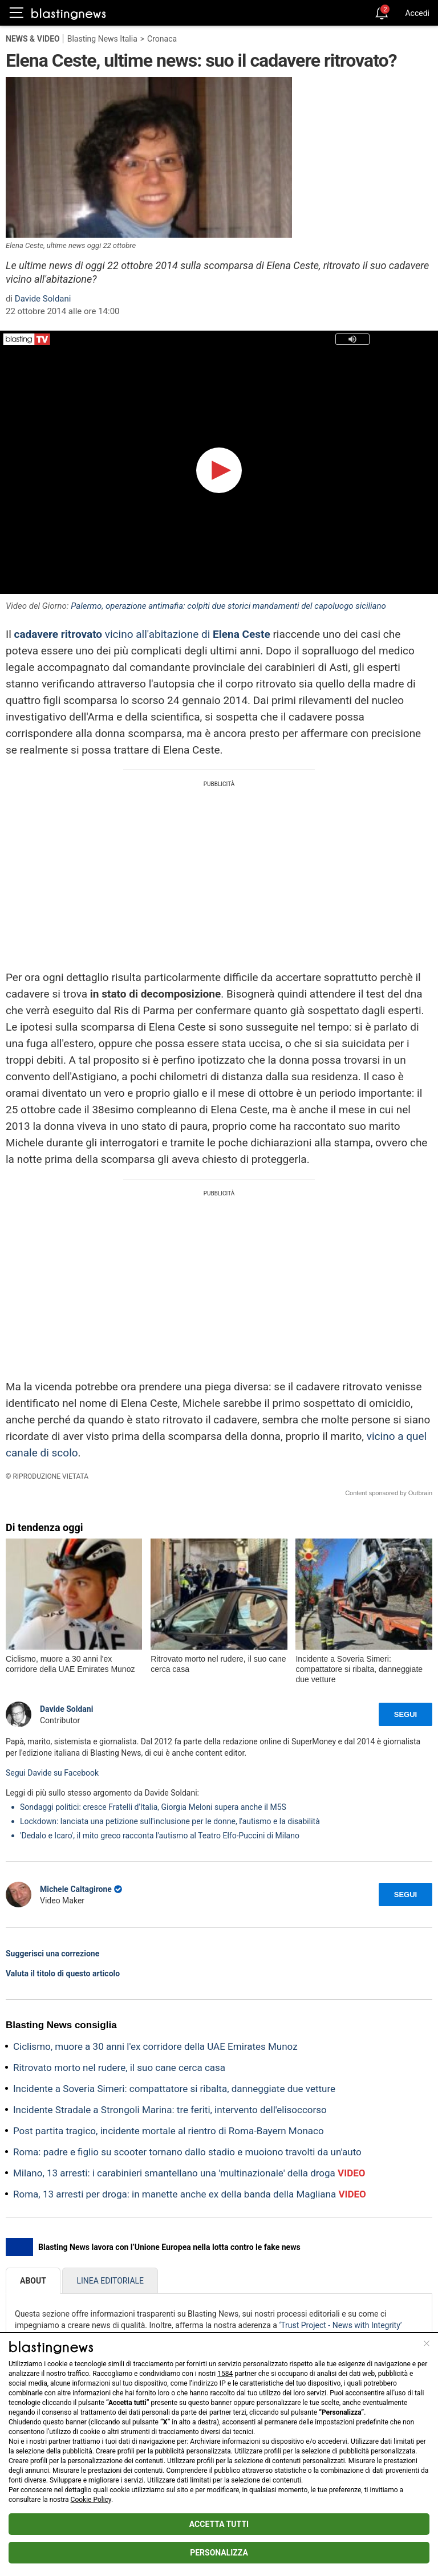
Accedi (417, 13)
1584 (225, 2374)
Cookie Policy (91, 2500)
